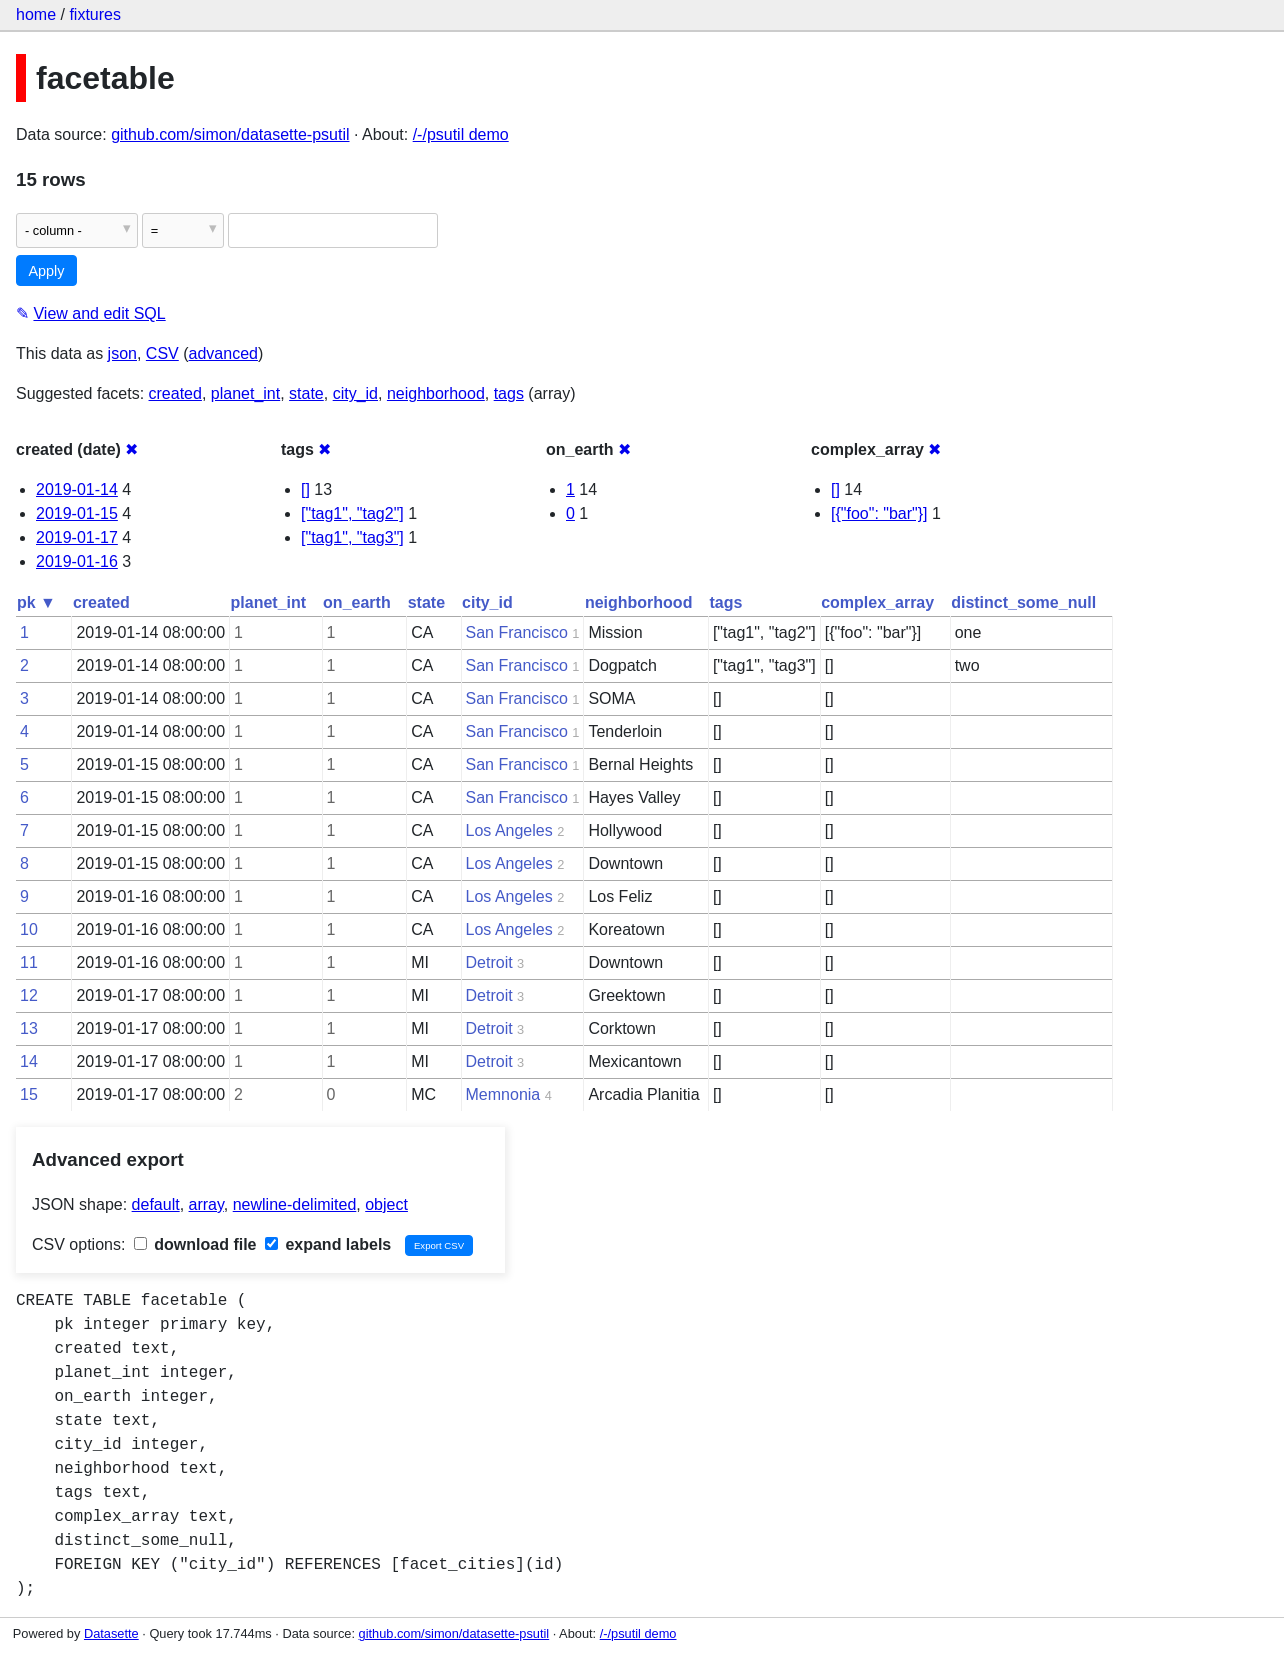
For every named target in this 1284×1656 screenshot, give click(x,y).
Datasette (111, 1633)
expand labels (328, 1244)
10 (29, 929)
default (156, 1204)
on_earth (357, 602)
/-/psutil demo (461, 134)
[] (305, 489)
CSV (162, 353)
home (36, 14)
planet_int (245, 393)
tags (509, 393)
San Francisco (517, 632)
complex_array (877, 602)
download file (195, 1244)
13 (29, 1028)
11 (29, 962)
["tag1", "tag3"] (352, 537)
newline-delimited (295, 1204)
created (175, 393)
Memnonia (503, 1094)
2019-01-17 (77, 537)
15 (29, 1094)
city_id (355, 393)
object (386, 1204)
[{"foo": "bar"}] (879, 513)
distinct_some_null (1023, 602)
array (206, 1204)
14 (29, 1061)
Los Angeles (509, 830)
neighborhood (436, 393)
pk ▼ (36, 602)
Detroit (489, 962)
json (122, 353)
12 (29, 995)
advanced (223, 353)
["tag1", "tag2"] (352, 513)
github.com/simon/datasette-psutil (230, 134)
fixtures (95, 14)
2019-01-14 (77, 489)
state (306, 393)
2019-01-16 (77, 561)
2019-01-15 (77, 513)
